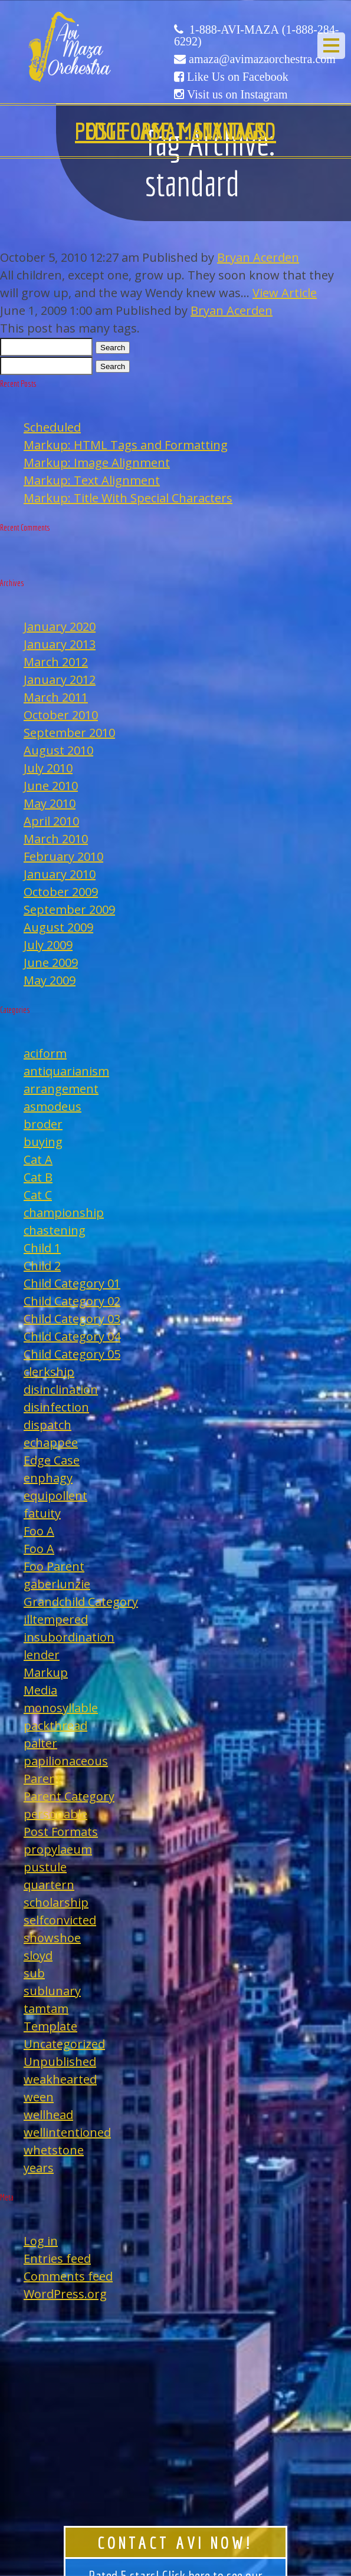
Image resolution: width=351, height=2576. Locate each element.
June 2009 (51, 962)
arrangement (61, 1089)
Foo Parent (54, 1566)
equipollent (55, 1496)
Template (50, 2026)
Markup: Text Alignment (92, 480)
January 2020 (60, 626)
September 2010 (69, 733)
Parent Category (69, 1796)
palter (40, 1743)
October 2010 (61, 715)
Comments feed (68, 2276)
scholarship (56, 1902)
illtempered (56, 1619)
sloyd (38, 1955)
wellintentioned (67, 2132)
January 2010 (60, 874)
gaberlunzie (57, 1584)
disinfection (56, 1407)
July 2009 (48, 945)
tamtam (46, 2008)
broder (43, 1124)
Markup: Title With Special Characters (128, 498)
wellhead (48, 2115)
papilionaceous (66, 1761)
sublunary (52, 1991)
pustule (45, 1867)
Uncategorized (64, 2044)
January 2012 (60, 679)
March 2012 (56, 662)
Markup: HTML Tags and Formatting (126, 445)
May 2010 (50, 803)
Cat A (38, 1159)
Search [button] (112, 347)
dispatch (47, 1425)
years (39, 2168)
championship (64, 1212)
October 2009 (61, 892)
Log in (41, 2241)
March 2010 (56, 839)
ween (39, 2097)
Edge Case (52, 1460)
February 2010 (63, 856)
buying (43, 1142)
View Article (284, 293)
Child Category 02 (72, 1301)
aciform (45, 1053)
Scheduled (52, 427)
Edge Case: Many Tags (176, 130)
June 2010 (51, 786)
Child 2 (42, 1266)
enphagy (48, 1478)
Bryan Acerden (258, 257)
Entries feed (57, 2258)
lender (42, 1655)
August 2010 (58, 750)
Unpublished (60, 2062)
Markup (46, 1672)
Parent (42, 1779)
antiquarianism (66, 1071)
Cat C (38, 1195)
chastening (55, 1230)
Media (40, 1690)
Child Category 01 (72, 1283)
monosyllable (61, 1708)
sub (34, 1973)
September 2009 (69, 909)
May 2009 (50, 980)
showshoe (52, 1938)
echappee (51, 1442)
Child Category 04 (72, 1336)
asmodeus (52, 1106)
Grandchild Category (81, 1602)
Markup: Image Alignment (97, 463)
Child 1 (42, 1248)
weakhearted (60, 2079)
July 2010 (48, 768)
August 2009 (58, 927)
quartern (49, 1885)
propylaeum (58, 1849)
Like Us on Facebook (237, 77)
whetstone (54, 2150)
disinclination (61, 1389)
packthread (55, 1725)
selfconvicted (60, 1920)
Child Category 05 (72, 1354)
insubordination (69, 1637)
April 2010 (51, 821)
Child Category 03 (72, 1319)
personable (55, 1814)
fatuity (42, 1513)
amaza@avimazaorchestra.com (262, 59)
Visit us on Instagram (237, 94)
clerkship (49, 1372)
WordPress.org (65, 2294)
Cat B (38, 1177)
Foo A (39, 1531)
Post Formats (61, 1832)
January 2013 (60, 644)
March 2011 (56, 697)
